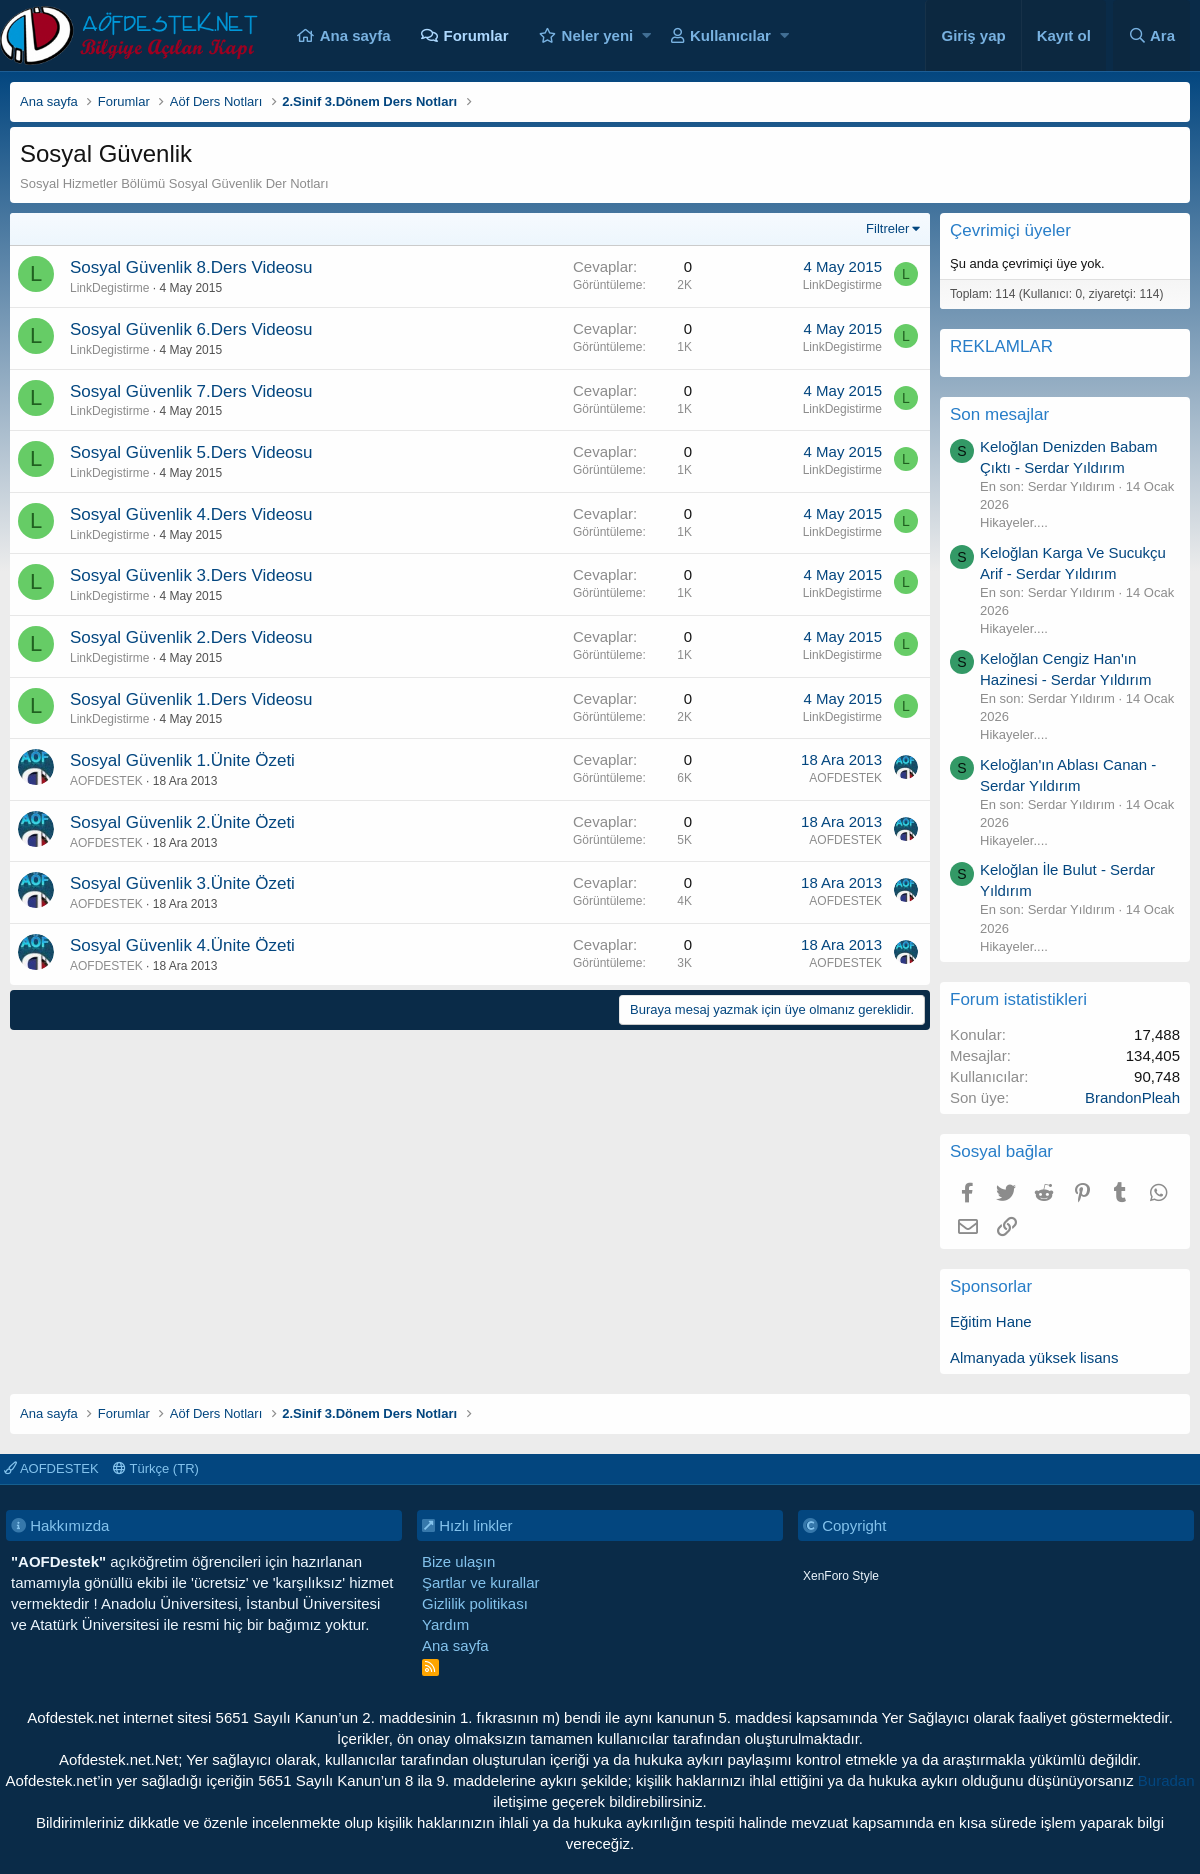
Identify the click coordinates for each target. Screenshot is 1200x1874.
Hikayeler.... (1014, 522)
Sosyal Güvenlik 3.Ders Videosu (191, 575)
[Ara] (1151, 35)
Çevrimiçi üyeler (1010, 230)
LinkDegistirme (109, 288)
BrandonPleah (1132, 1097)
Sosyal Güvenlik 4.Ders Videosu (191, 514)
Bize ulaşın (458, 1561)
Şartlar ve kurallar (481, 1582)
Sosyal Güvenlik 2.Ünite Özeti (182, 822)
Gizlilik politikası (475, 1603)
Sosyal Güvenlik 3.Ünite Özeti (182, 883)
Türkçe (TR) (156, 1468)
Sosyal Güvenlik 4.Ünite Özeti (182, 945)
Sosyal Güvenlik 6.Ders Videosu (191, 329)
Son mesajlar (999, 414)
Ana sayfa (355, 35)
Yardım (445, 1624)
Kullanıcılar (730, 35)
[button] (646, 35)
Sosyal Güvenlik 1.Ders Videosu (191, 699)
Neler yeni (598, 35)
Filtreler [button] (887, 228)
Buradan (1166, 1780)
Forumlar (476, 35)
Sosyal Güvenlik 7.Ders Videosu (191, 391)
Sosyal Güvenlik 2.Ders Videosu (191, 637)
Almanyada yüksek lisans (1034, 1357)
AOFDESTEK (106, 781)
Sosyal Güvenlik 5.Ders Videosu (191, 452)
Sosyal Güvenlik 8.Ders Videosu (191, 267)
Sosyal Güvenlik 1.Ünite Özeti (182, 760)
